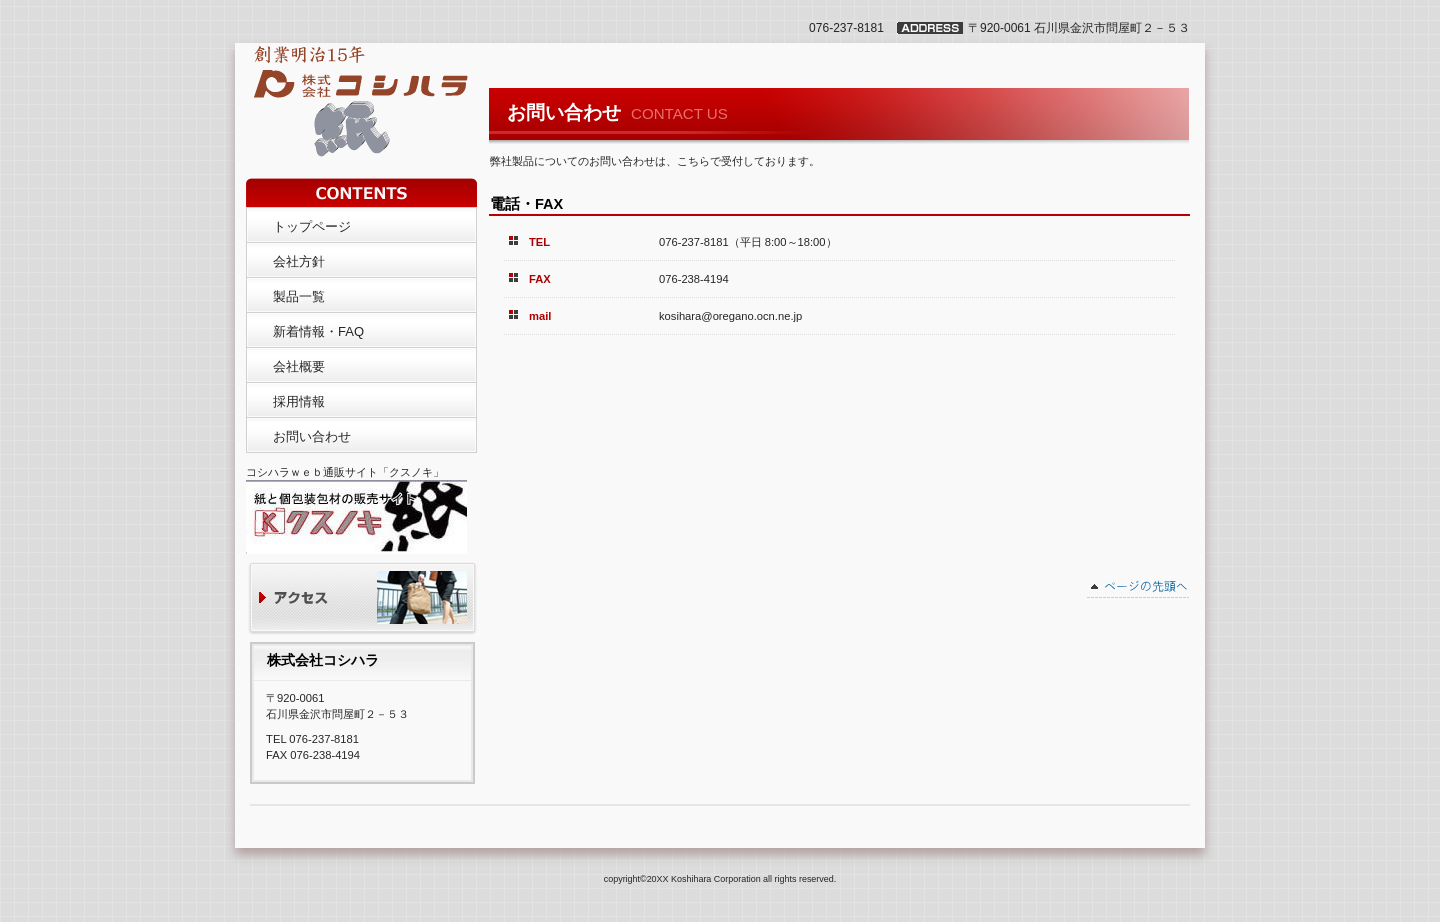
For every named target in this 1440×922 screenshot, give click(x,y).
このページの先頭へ (1138, 589)
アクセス (362, 599)
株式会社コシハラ (353, 88)
